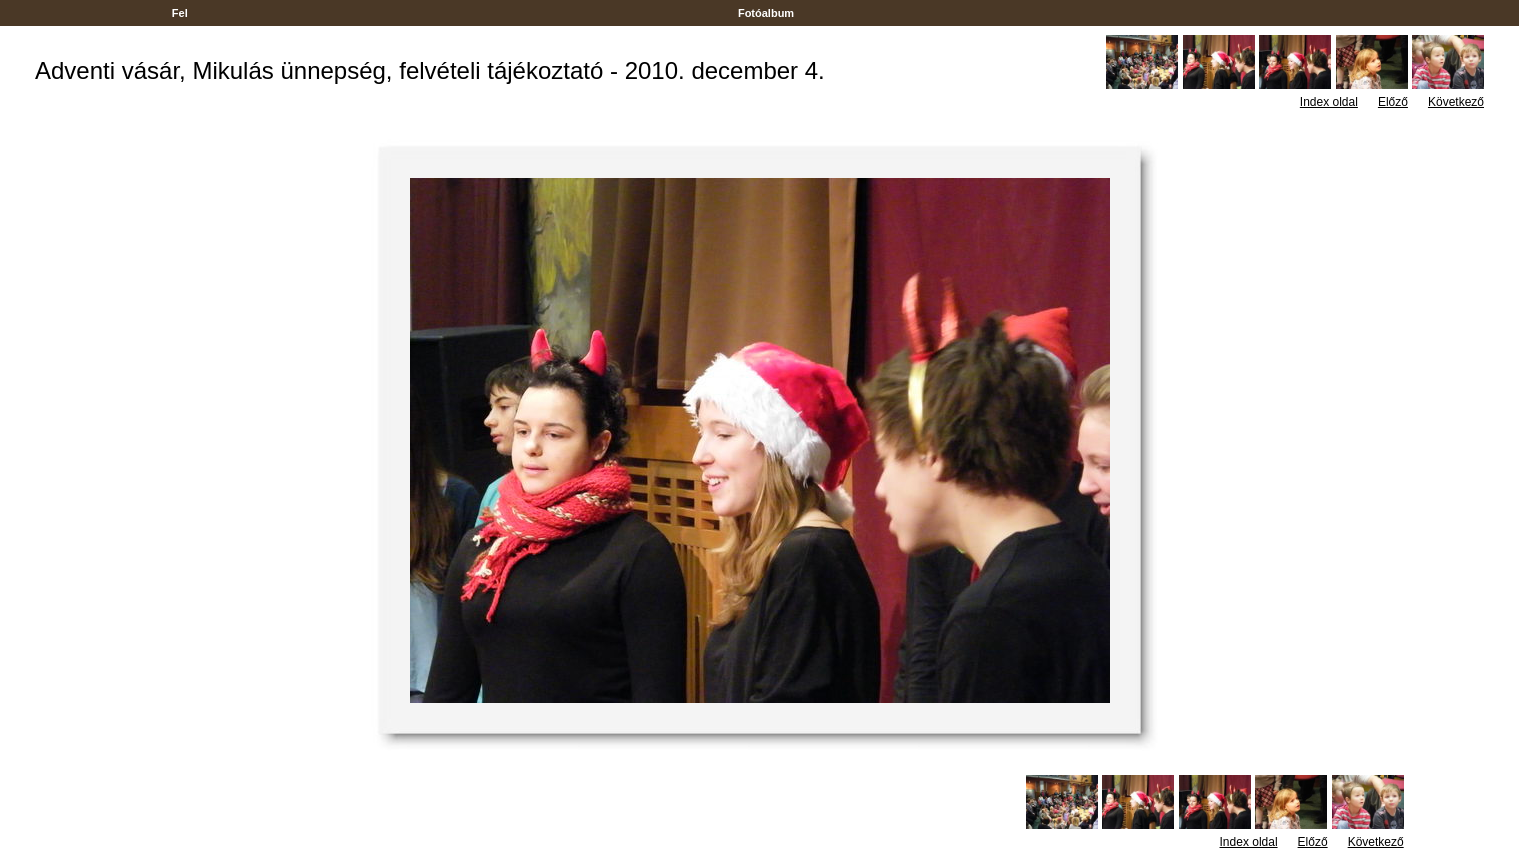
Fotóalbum (766, 13)
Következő (1456, 102)
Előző (1393, 102)
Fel (180, 13)
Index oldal (1329, 102)
